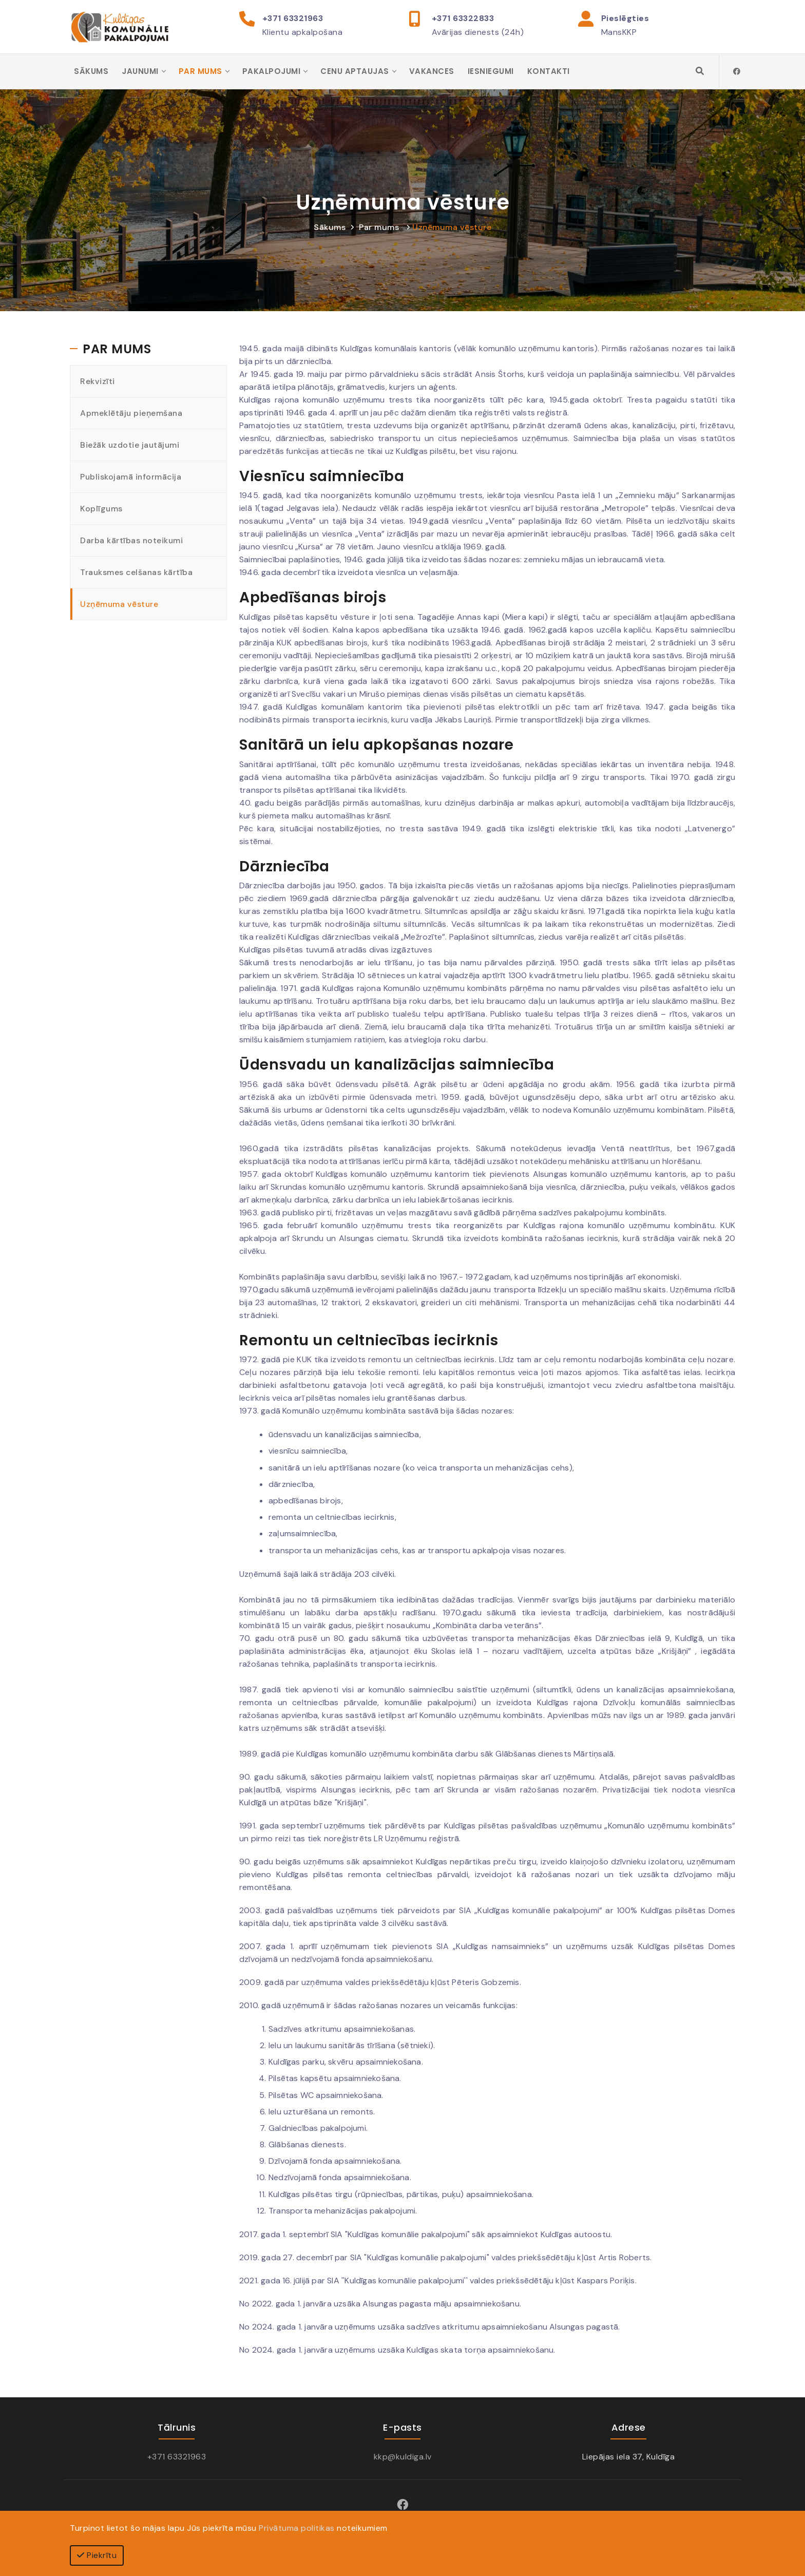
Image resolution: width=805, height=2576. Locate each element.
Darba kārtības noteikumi (132, 541)
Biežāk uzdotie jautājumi (130, 446)
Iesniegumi (491, 71)
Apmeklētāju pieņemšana (131, 413)
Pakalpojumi (271, 71)
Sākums (91, 71)
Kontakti (548, 71)
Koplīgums (101, 509)
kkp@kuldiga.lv (403, 2457)
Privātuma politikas (297, 2528)
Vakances (431, 71)
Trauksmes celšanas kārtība (137, 573)
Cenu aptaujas (354, 71)
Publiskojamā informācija (131, 477)
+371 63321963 (292, 18)
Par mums (200, 71)
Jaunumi (140, 71)
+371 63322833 (463, 18)
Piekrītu (97, 2555)
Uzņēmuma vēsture (451, 227)
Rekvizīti (97, 381)
